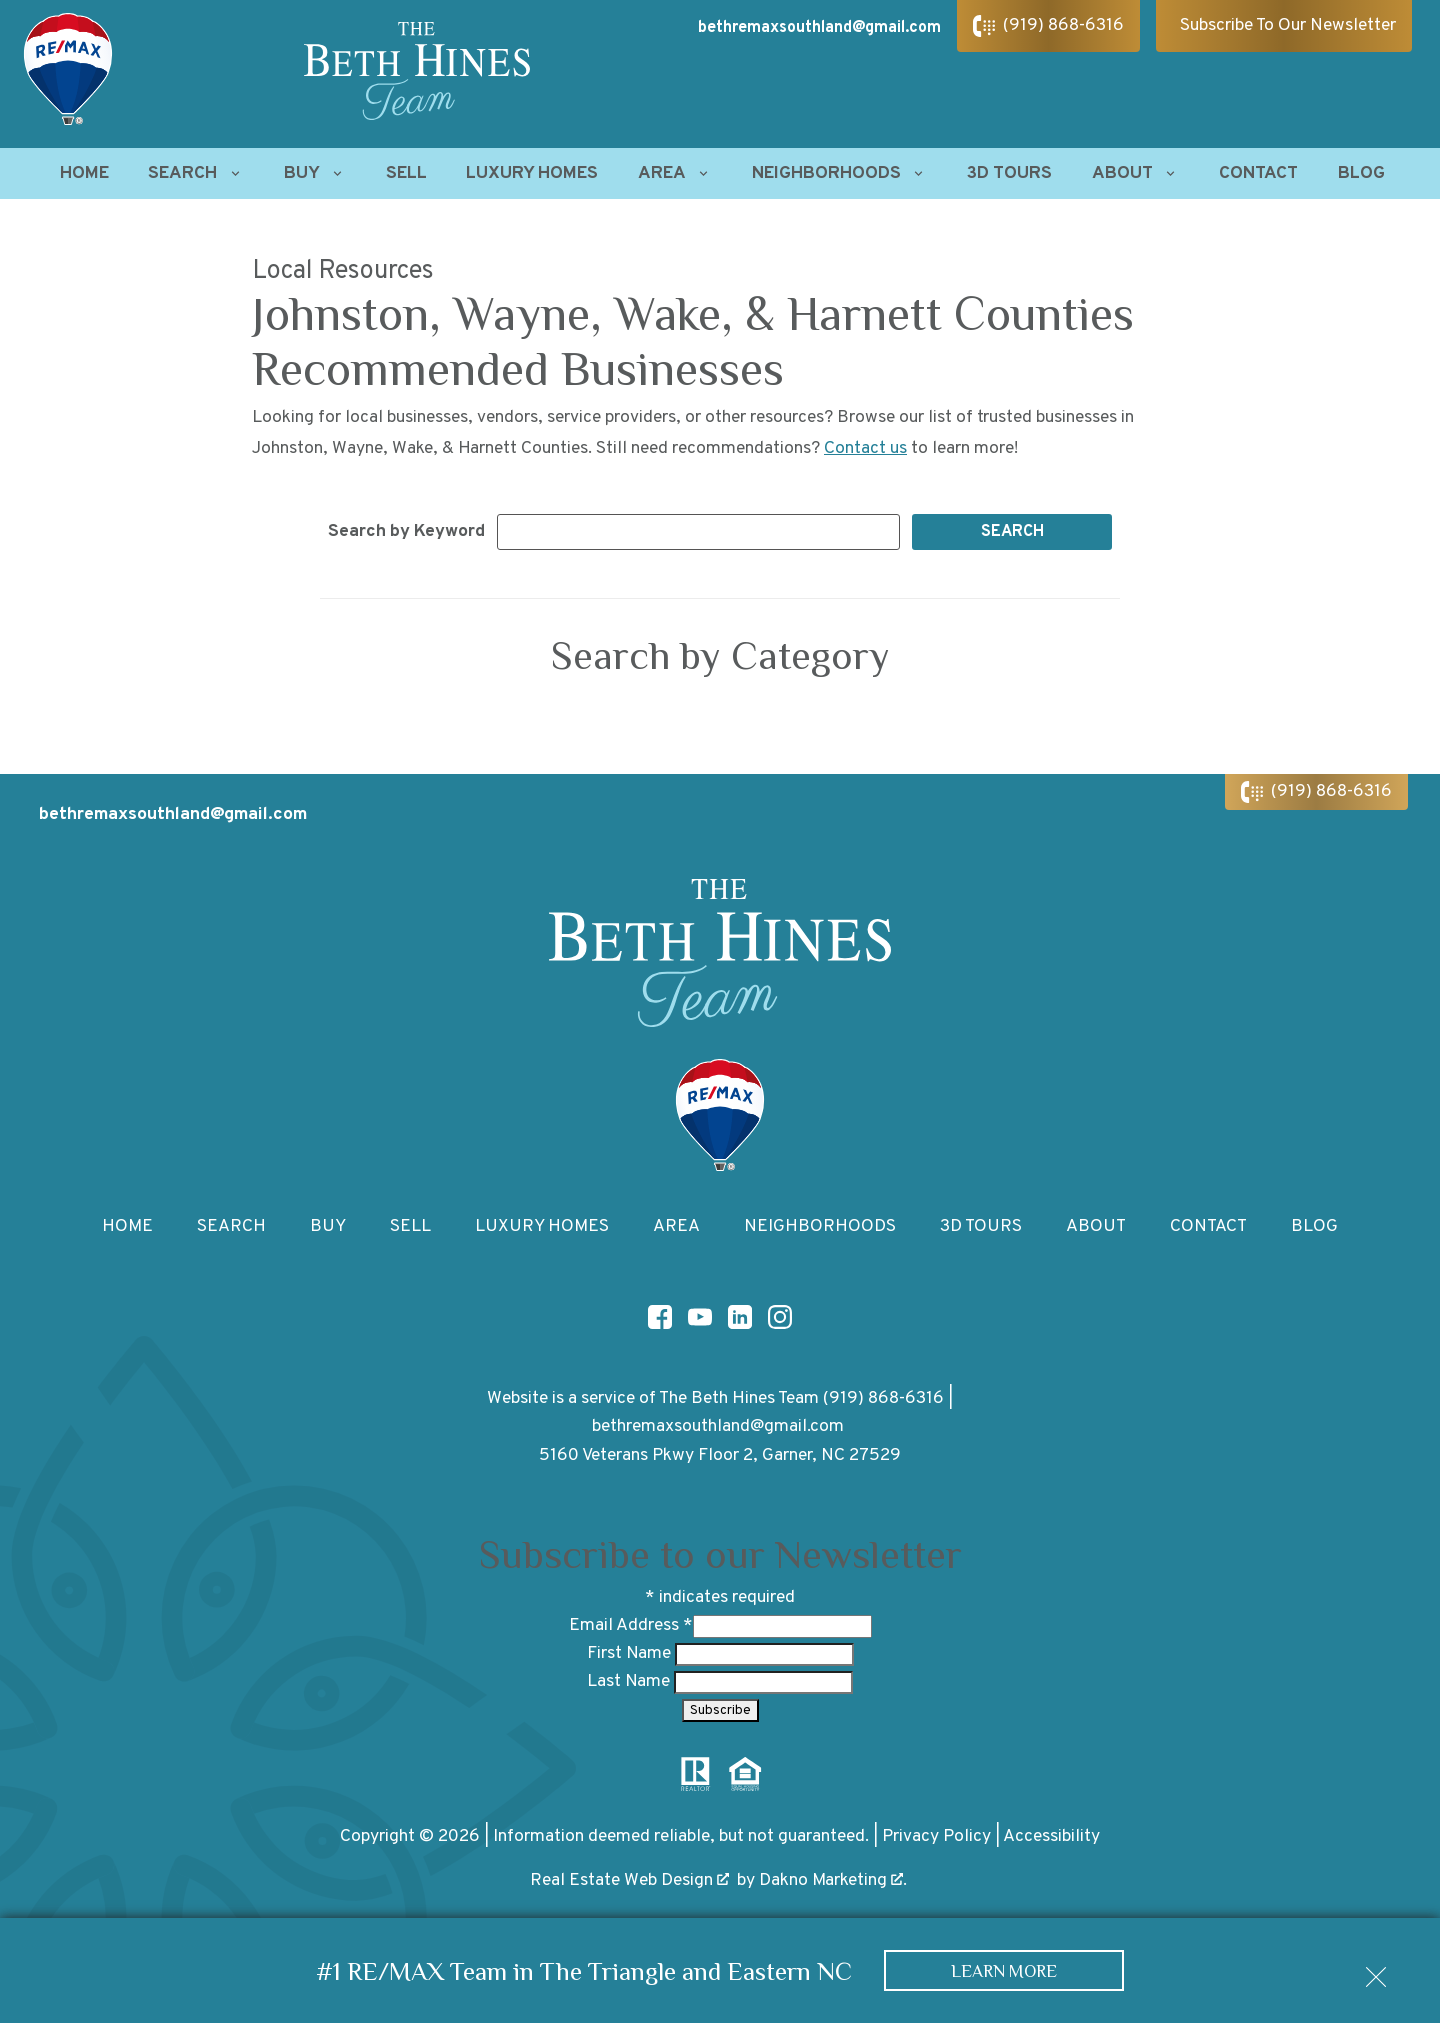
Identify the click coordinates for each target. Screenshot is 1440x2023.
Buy (328, 1226)
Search (231, 1226)
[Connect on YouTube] (700, 1317)
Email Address (631, 1625)
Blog (1361, 174)
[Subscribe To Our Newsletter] (1284, 26)
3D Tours (1009, 174)
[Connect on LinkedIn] (740, 1317)
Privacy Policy (936, 1836)
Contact (1258, 174)
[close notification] (1376, 1970)
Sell (406, 174)
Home (84, 174)
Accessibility (1051, 1836)
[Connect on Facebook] (660, 1317)
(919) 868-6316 (883, 1398)
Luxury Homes (532, 174)
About (1096, 1226)
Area (676, 1226)
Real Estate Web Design (629, 1880)
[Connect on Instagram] (780, 1317)
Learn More (1004, 1970)
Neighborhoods (820, 1226)
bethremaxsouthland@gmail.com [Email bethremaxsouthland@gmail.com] (819, 28)
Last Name (630, 1681)
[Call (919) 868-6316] (1048, 26)
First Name (631, 1653)
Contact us (865, 448)
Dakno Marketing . (833, 1880)
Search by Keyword (406, 531)
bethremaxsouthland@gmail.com (718, 1426)
